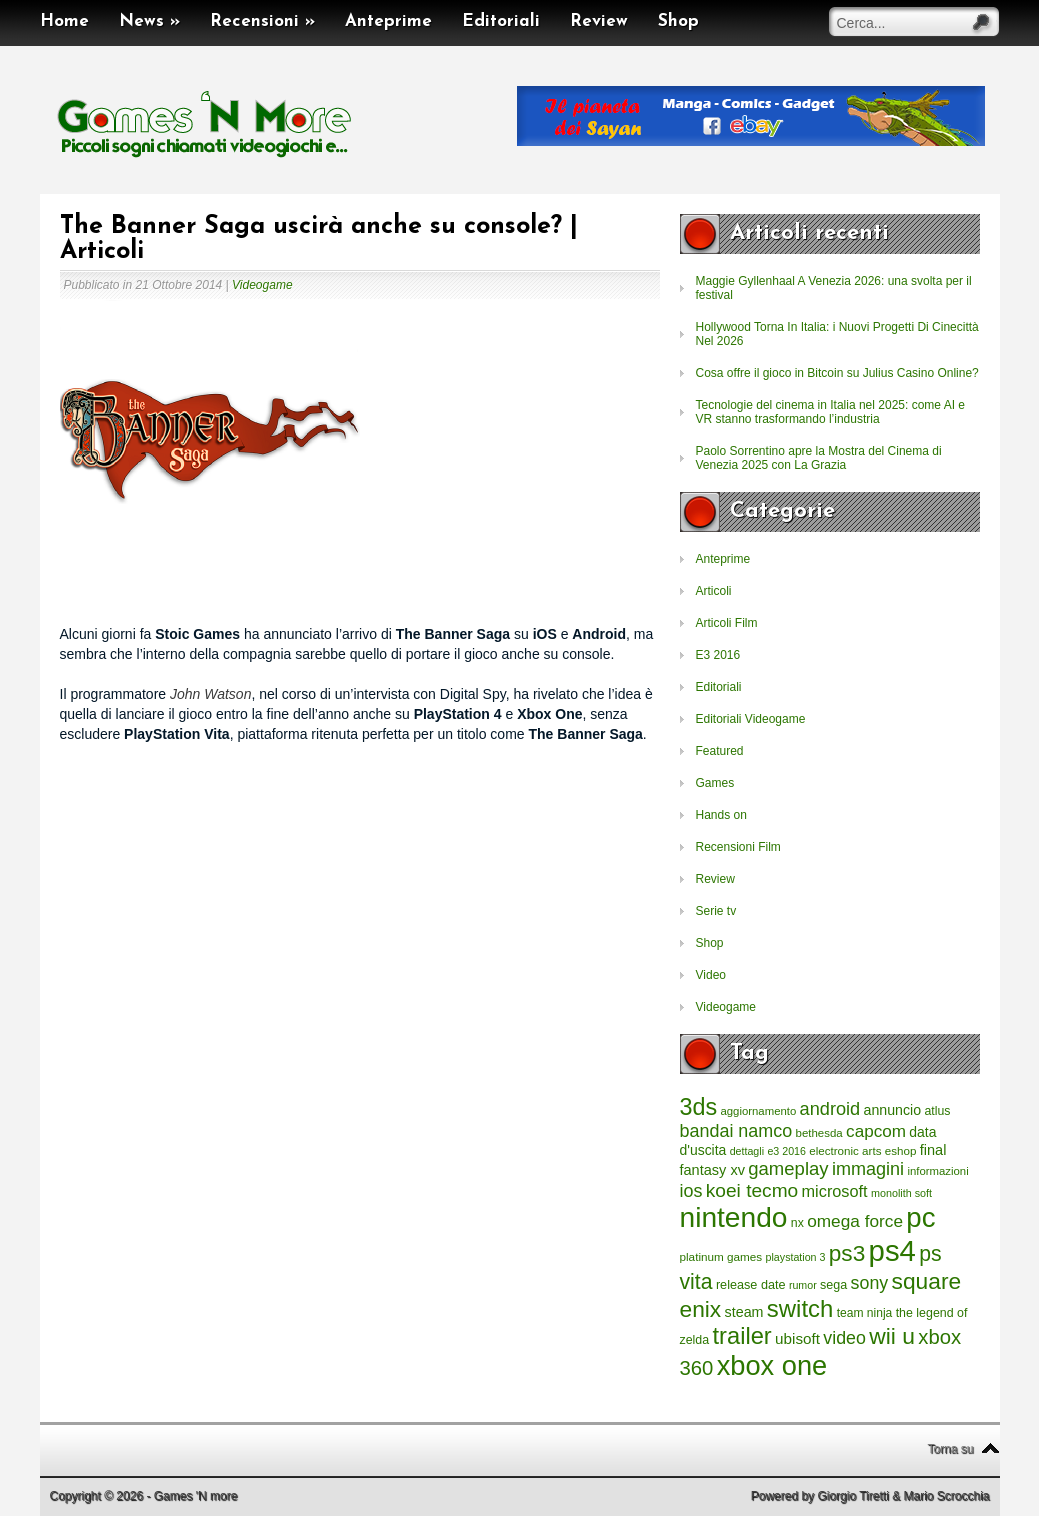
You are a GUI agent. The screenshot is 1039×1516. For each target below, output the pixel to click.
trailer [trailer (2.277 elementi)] (742, 1336)
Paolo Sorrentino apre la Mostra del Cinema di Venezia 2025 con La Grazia (819, 458)
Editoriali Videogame (751, 719)
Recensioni (262, 21)
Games (715, 783)
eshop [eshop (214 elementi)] (901, 1150)
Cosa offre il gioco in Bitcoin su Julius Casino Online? (837, 373)
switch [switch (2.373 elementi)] (800, 1308)
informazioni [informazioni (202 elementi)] (937, 1171)
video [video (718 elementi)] (844, 1338)
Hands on (721, 815)
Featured (720, 751)
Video (711, 975)
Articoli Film (727, 623)
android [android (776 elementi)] (830, 1109)
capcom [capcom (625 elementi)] (876, 1131)
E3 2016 (718, 655)
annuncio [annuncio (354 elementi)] (893, 1110)
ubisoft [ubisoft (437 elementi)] (797, 1338)
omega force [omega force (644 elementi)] (855, 1221)
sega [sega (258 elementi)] (833, 1285)
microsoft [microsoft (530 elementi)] (835, 1191)
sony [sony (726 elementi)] (870, 1283)
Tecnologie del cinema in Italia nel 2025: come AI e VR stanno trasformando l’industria (831, 412)
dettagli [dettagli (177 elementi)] (747, 1151)
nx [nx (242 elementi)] (797, 1223)
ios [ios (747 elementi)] (691, 1191)
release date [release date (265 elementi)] (751, 1285)
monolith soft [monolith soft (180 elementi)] (901, 1193)
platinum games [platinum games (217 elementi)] (721, 1256)
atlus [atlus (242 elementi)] (937, 1111)
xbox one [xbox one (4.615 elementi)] (772, 1365)
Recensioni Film (738, 847)
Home (64, 21)
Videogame (262, 285)
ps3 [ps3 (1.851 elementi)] (847, 1253)
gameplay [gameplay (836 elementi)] (788, 1168)
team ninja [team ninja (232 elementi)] (865, 1313)
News (149, 21)
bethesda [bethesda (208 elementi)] (819, 1133)
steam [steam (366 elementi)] (744, 1312)
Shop (678, 21)
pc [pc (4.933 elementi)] (920, 1217)
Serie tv (716, 911)
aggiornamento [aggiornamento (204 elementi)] (758, 1111)
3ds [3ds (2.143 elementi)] (699, 1107)
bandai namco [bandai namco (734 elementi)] (736, 1131)
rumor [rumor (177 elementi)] (803, 1285)
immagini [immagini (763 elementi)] (868, 1169)
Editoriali (501, 21)
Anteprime (388, 21)
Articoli (714, 591)
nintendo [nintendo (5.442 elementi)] (734, 1217)
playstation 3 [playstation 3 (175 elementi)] (796, 1257)
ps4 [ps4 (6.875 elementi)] (892, 1250)
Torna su (950, 1449)
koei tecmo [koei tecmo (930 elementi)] (752, 1190)
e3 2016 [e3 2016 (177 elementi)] (786, 1151)
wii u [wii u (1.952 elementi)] (892, 1336)
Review (599, 21)
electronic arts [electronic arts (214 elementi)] (845, 1150)
